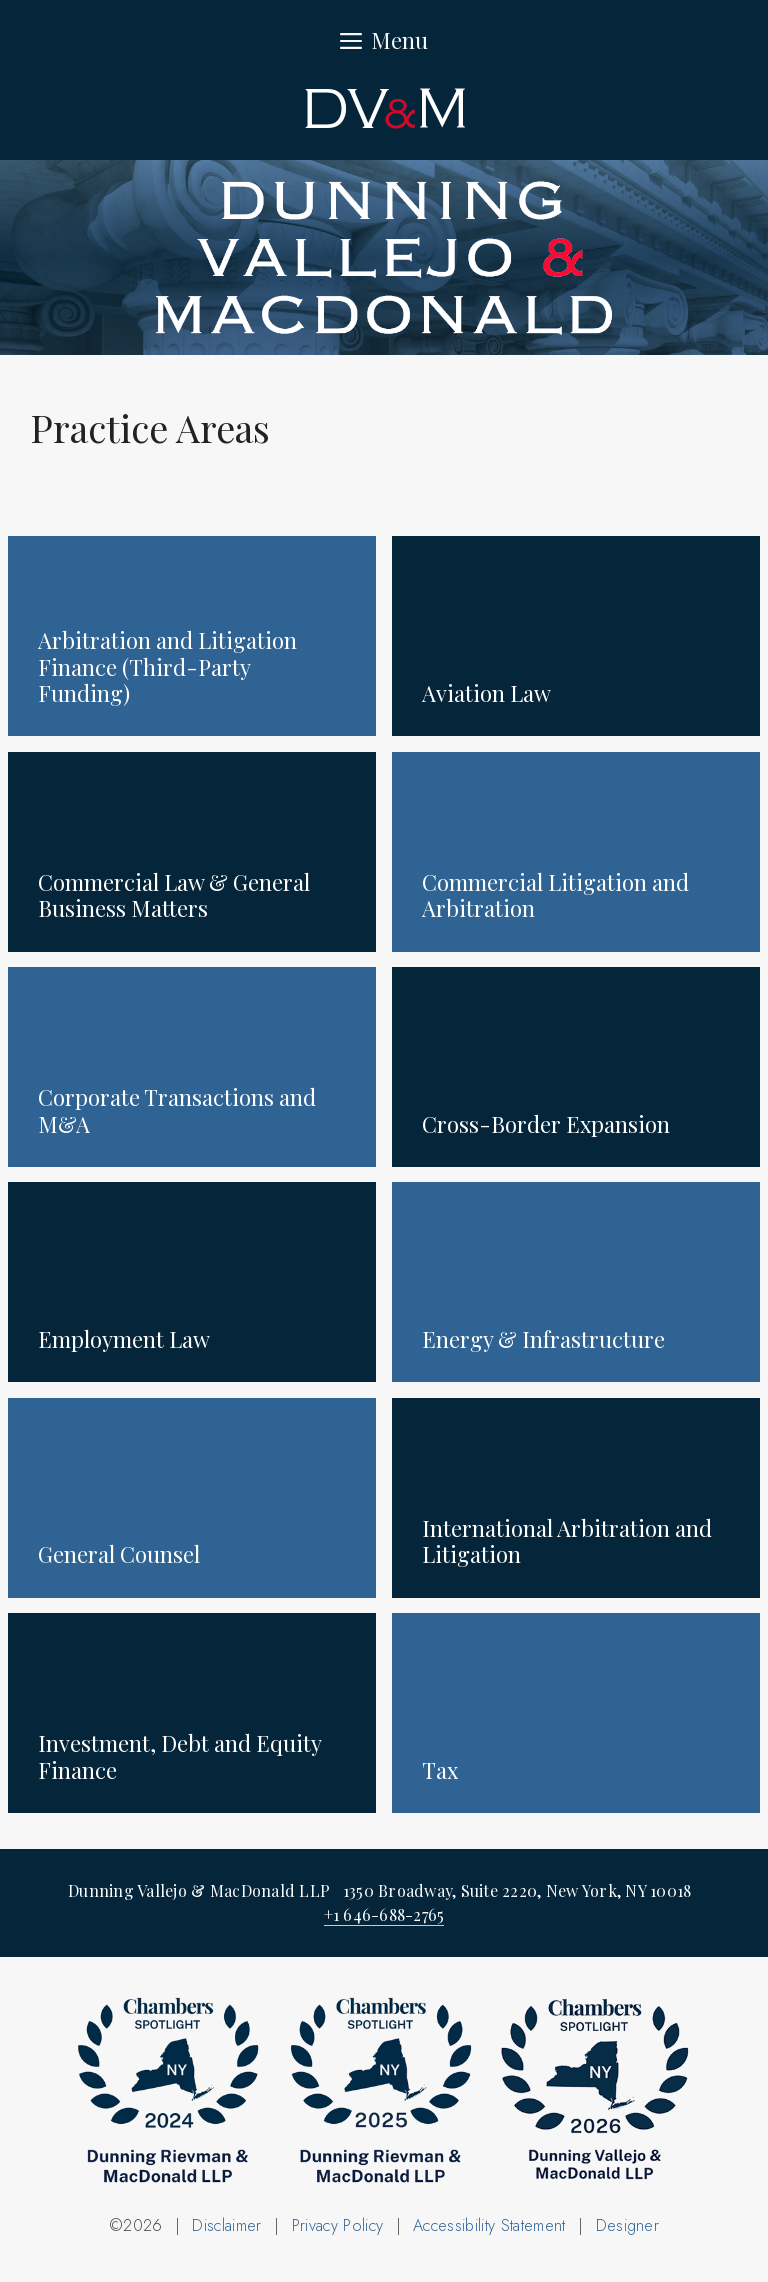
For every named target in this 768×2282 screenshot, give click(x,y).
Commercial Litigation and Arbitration (555, 895)
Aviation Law (486, 693)
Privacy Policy (337, 2225)
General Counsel (119, 1554)
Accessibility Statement (489, 2225)
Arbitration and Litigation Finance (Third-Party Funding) (167, 666)
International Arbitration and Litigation (567, 1541)
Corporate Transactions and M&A (177, 1110)
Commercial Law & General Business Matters (174, 895)
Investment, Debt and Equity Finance (179, 1756)
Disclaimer (226, 2225)
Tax (440, 1770)
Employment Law (124, 1339)
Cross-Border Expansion (546, 1124)
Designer (628, 2225)
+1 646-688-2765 (384, 1914)
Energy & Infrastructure (543, 1339)
